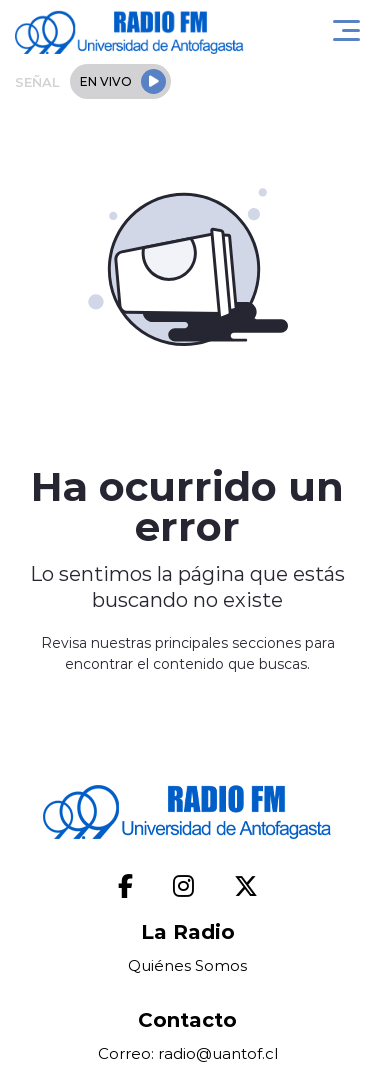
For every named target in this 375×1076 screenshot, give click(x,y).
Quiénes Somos (187, 965)
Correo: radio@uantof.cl (188, 1053)
